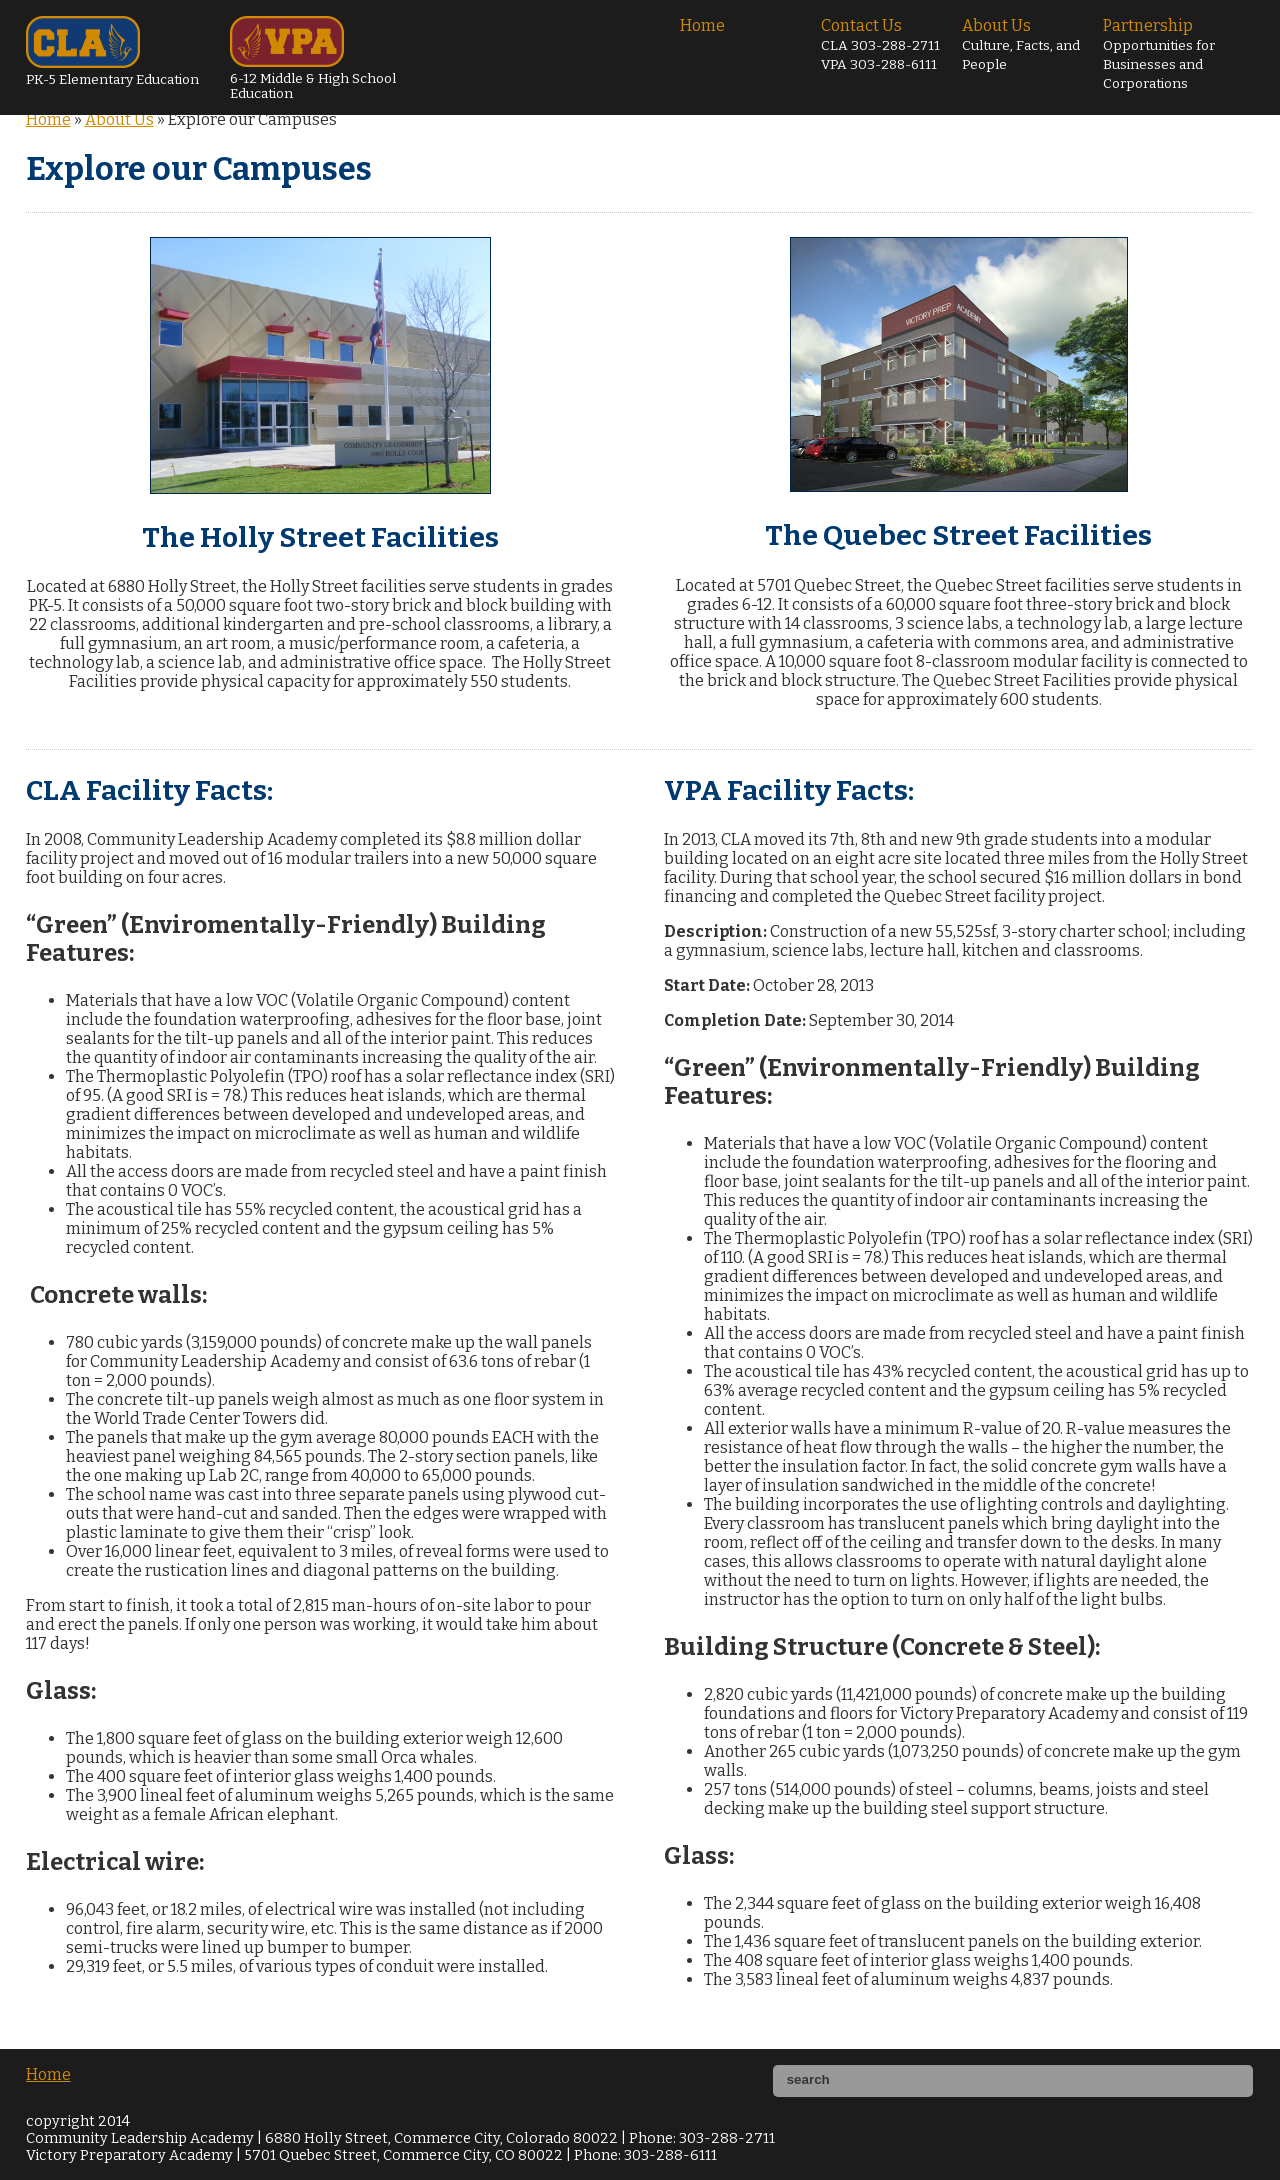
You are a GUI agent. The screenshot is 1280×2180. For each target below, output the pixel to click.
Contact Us (880, 44)
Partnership (1159, 54)
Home (702, 25)
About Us (1021, 44)
